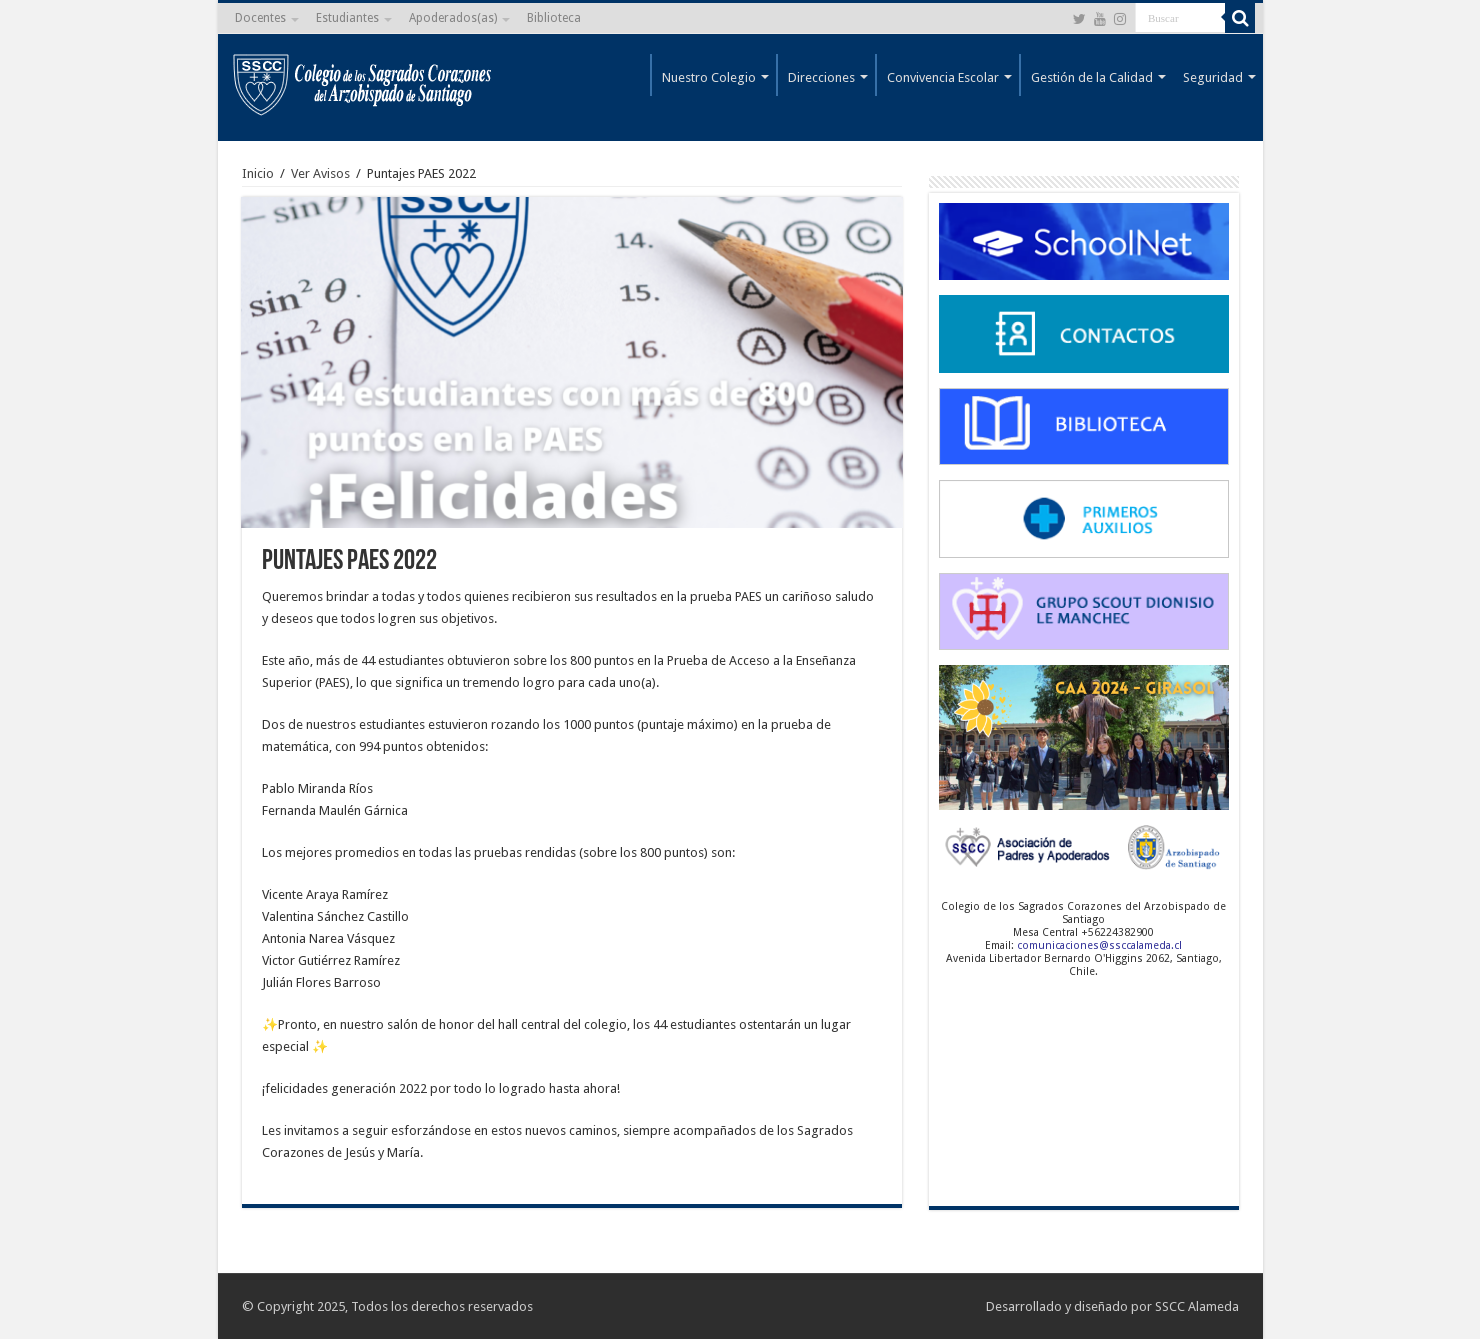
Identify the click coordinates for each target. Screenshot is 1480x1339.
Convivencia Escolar (943, 77)
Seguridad (1213, 77)
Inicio (258, 173)
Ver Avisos (320, 173)
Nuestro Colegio (709, 77)
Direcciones (821, 77)
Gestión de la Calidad (1092, 77)
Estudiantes (347, 18)
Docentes (260, 18)
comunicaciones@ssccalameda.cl (1099, 945)
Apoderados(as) (453, 18)
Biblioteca (554, 18)
